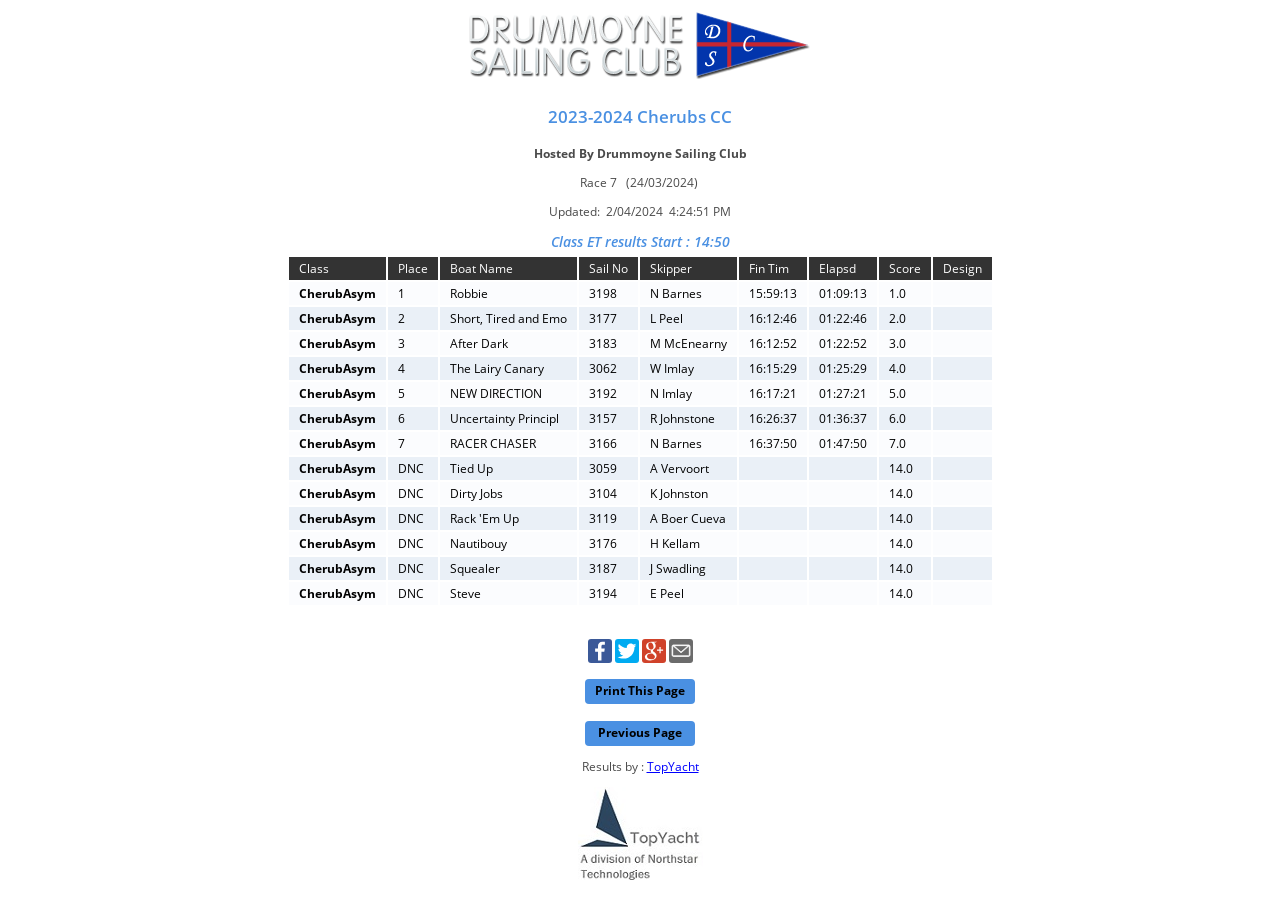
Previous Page (640, 732)
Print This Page (640, 690)
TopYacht (673, 766)
